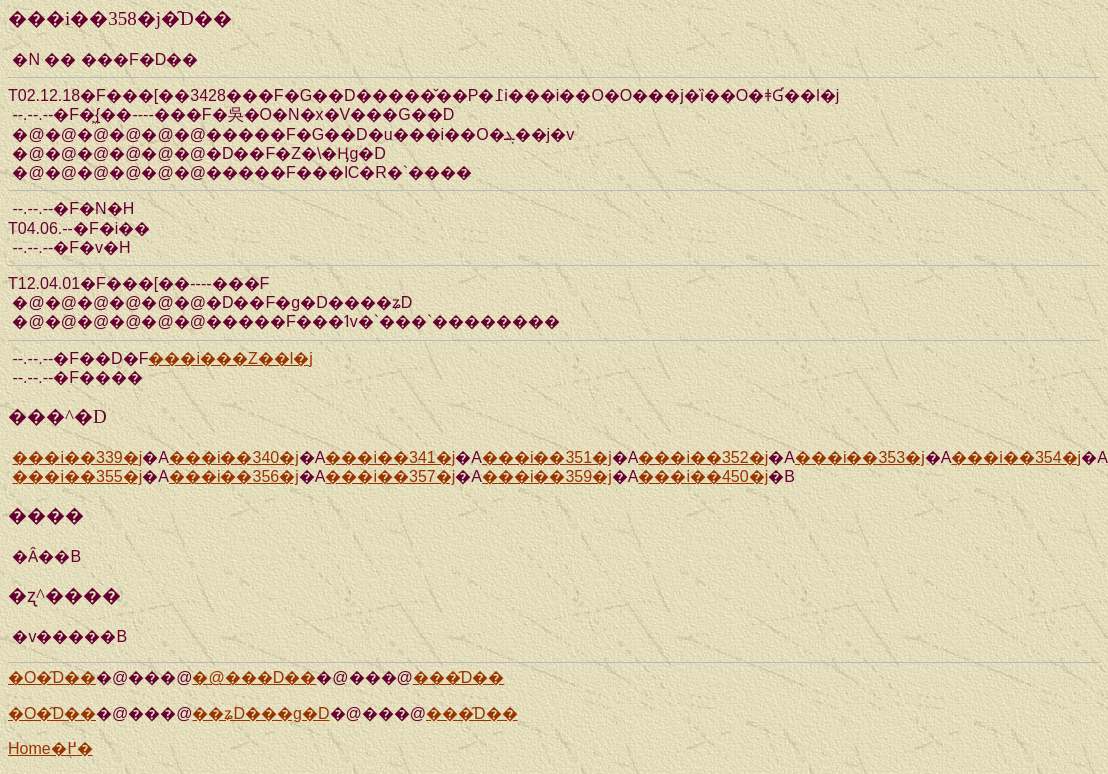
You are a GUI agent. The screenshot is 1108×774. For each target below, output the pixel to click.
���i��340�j (234, 457)
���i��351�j (547, 457)
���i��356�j (234, 476)
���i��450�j (703, 476)
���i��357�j (390, 476)
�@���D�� (254, 677)
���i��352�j (703, 457)
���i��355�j (77, 476)
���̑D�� (459, 677)
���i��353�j (860, 457)
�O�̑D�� (52, 677)
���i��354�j (1016, 457)
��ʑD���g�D (260, 713)
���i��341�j (390, 457)
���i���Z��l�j (230, 358)
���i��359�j (547, 476)
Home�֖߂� (50, 748)
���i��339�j (77, 457)
